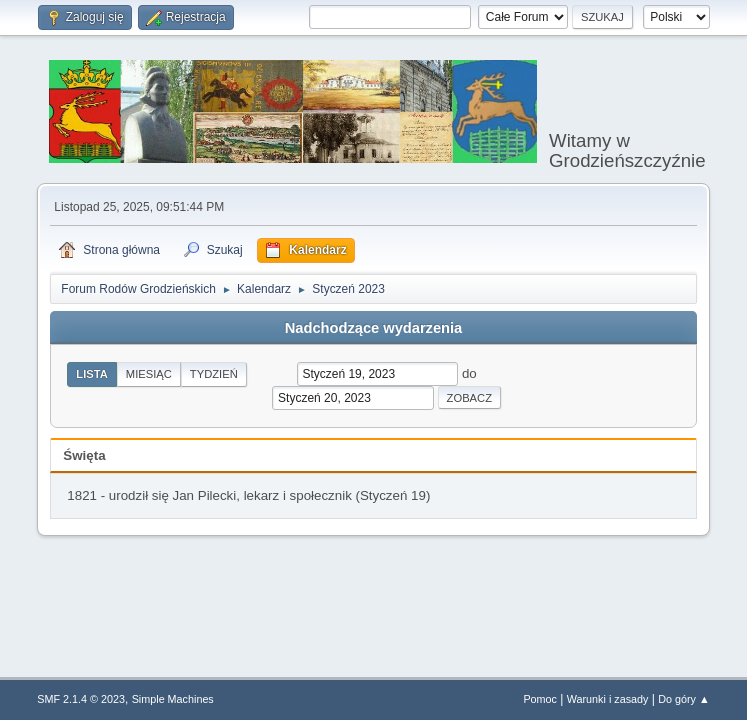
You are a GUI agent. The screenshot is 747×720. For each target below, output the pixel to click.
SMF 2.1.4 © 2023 (81, 699)
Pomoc (540, 699)
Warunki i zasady (608, 699)
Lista (92, 374)
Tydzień (214, 374)
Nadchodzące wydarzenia (374, 328)
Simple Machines (173, 699)
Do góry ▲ (683, 699)
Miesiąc (149, 374)
